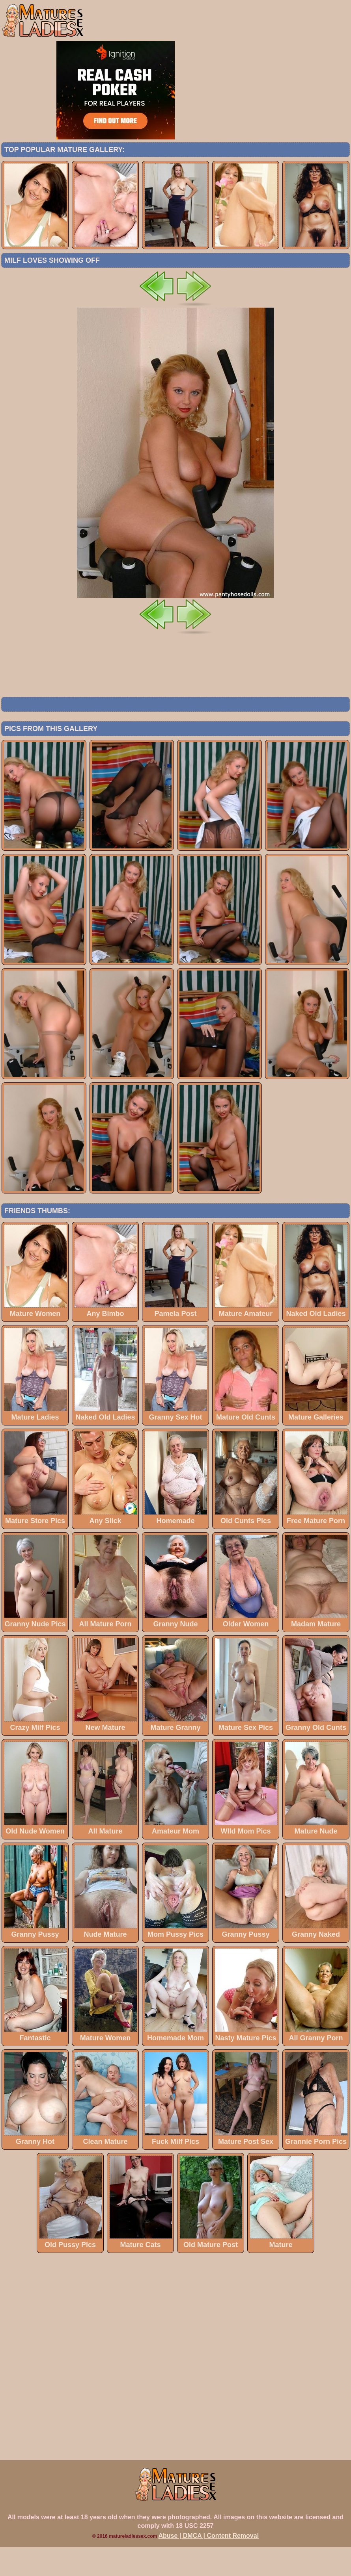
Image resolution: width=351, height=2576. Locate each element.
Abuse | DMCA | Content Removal (209, 2564)
